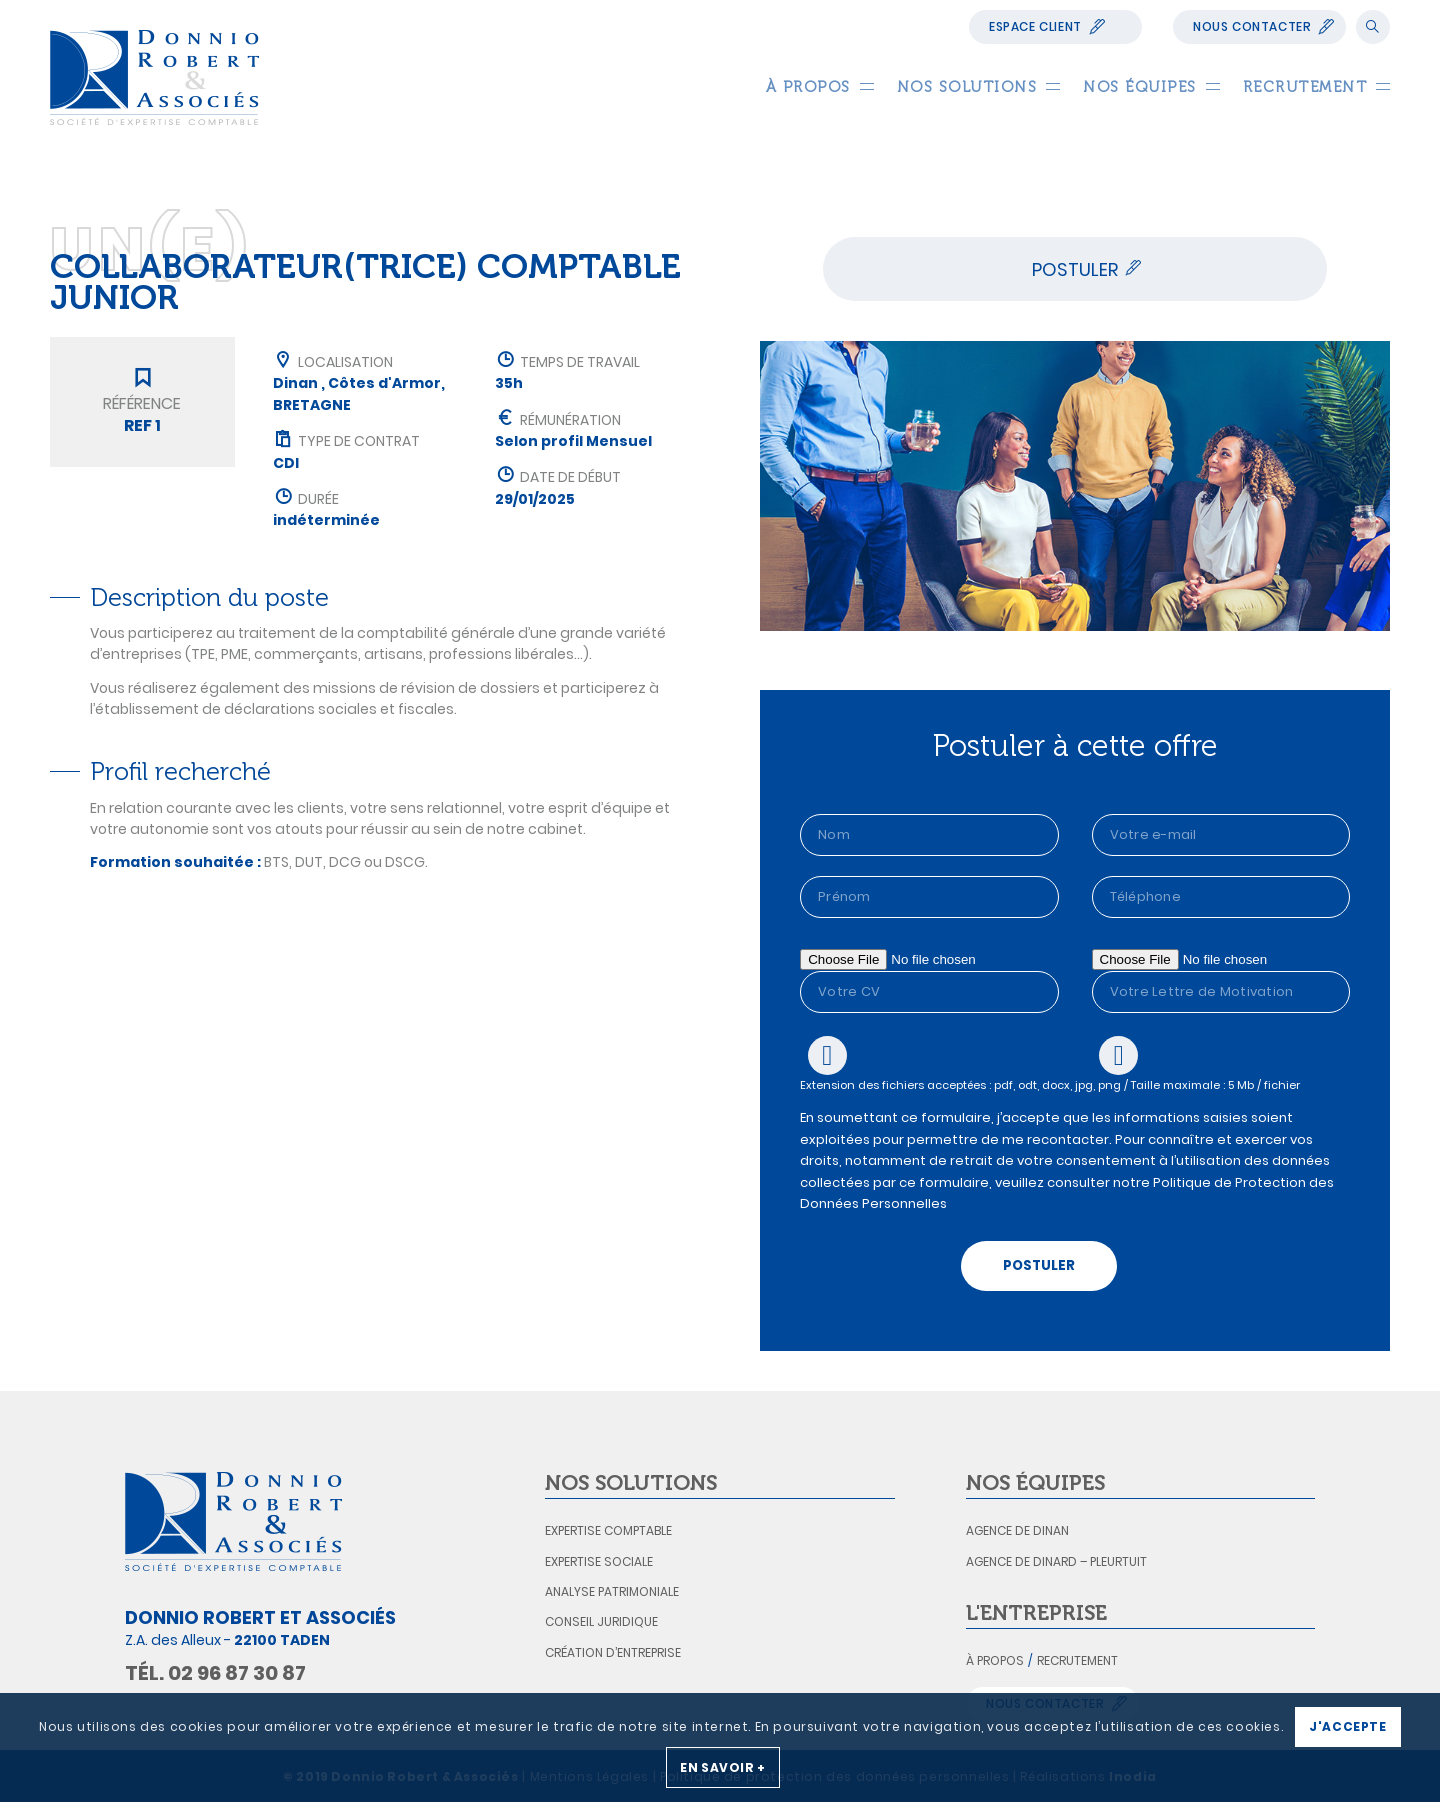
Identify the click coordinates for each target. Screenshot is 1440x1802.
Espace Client (1035, 26)
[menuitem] (808, 87)
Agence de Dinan (1017, 1530)
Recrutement (1077, 1660)
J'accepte (1347, 1726)
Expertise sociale (599, 1561)
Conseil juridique (601, 1621)
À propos (995, 1660)
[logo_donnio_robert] (154, 77)
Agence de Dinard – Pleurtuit (1056, 1561)
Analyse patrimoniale (612, 1591)
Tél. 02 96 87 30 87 (215, 1673)
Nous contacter (1252, 26)
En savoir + (723, 1767)
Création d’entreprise (613, 1652)
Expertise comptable (608, 1530)
